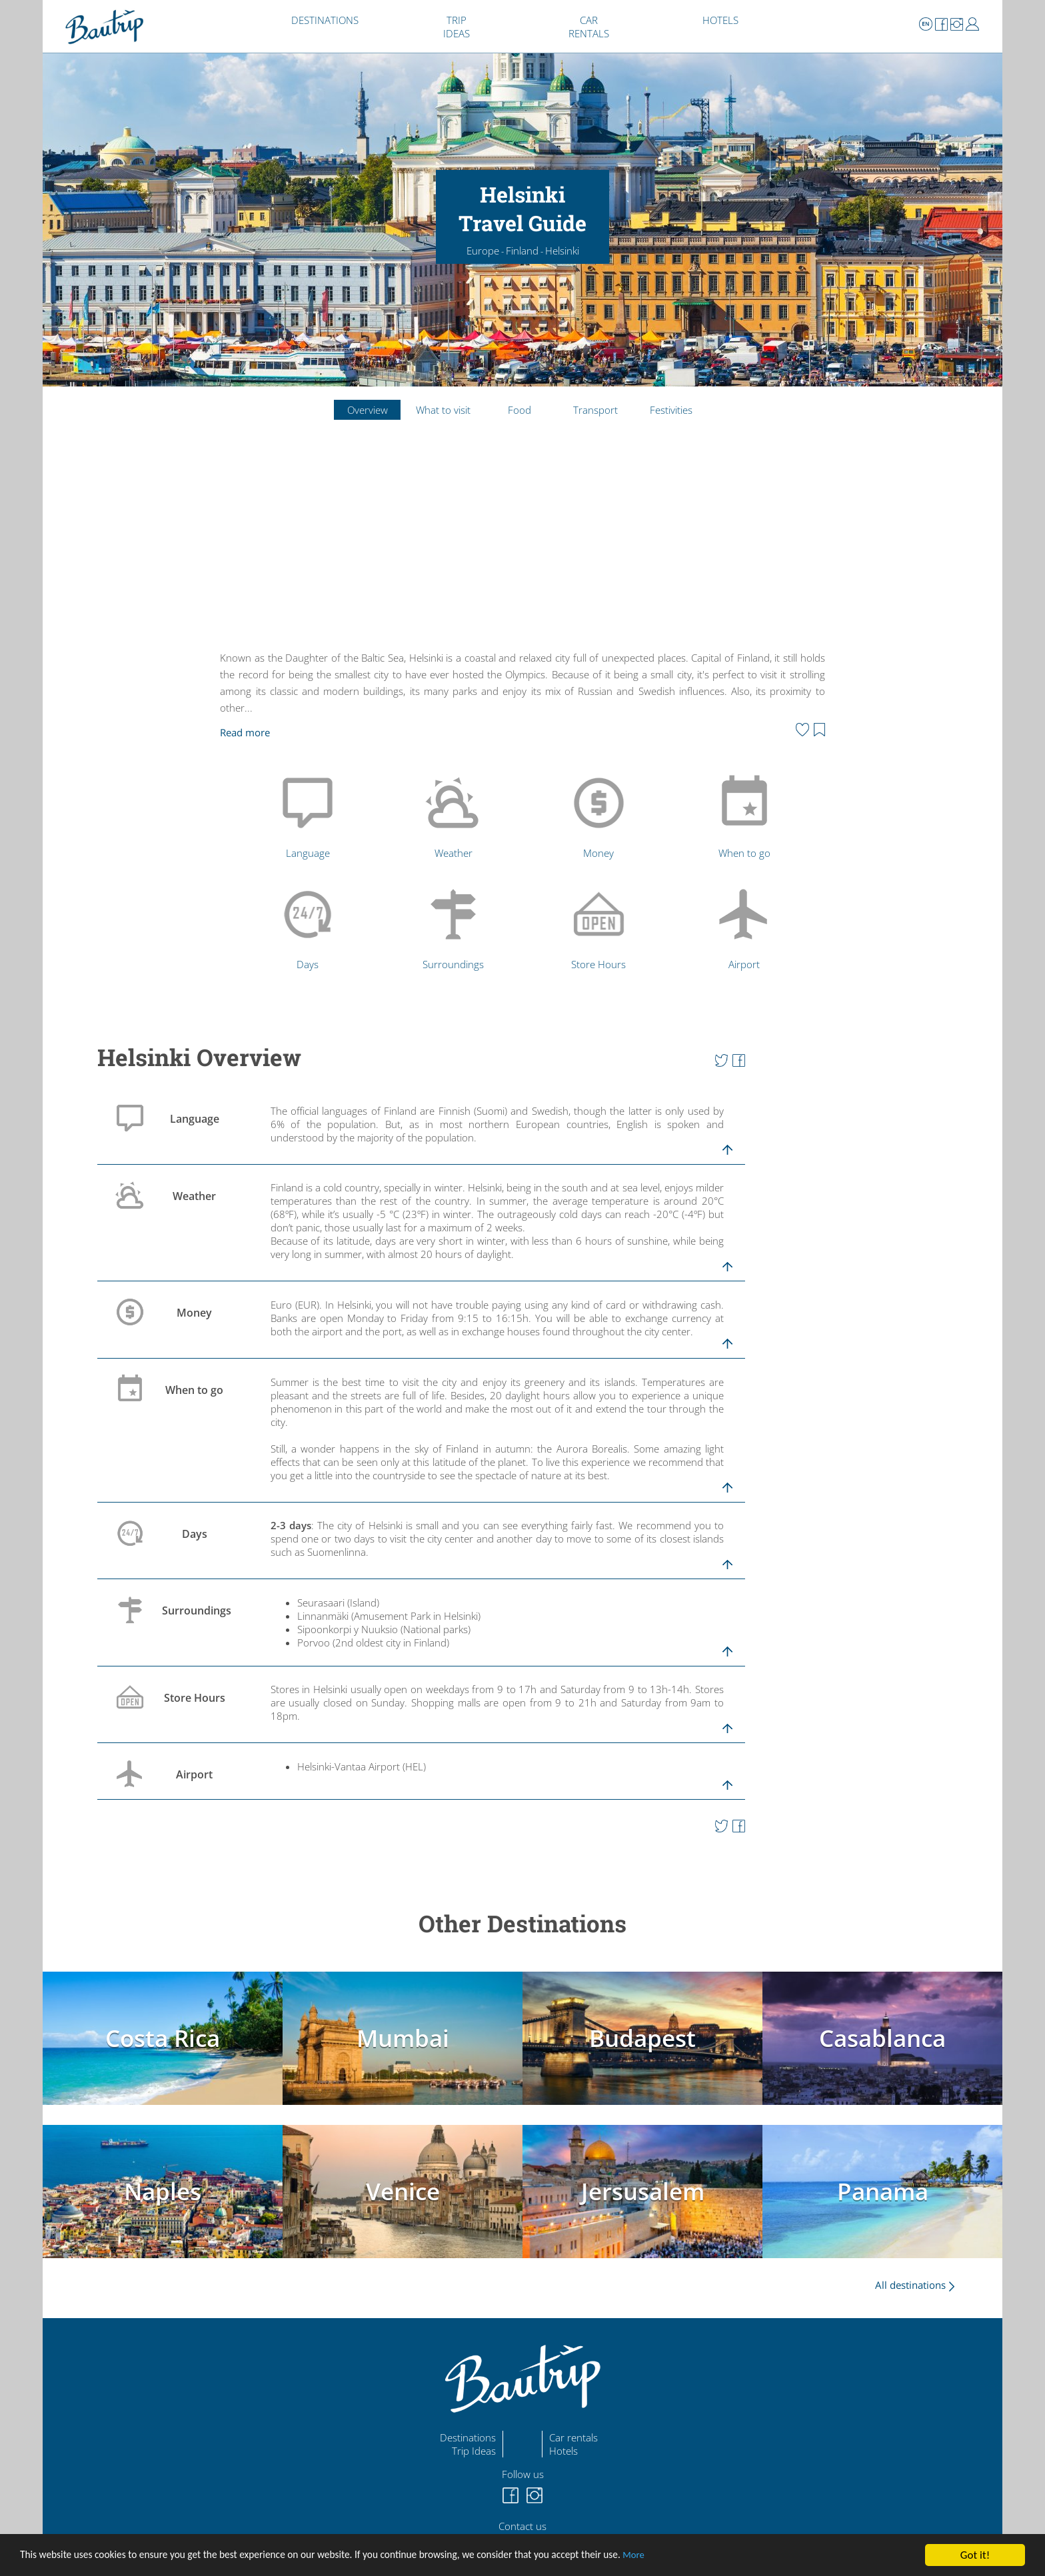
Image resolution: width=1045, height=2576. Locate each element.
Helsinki (562, 250)
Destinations (468, 2437)
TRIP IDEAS (456, 26)
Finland (522, 250)
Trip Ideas (474, 2450)
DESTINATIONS (325, 20)
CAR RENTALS (588, 26)
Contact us (522, 2526)
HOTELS (720, 20)
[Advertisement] (522, 546)
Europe (483, 250)
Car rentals (573, 2437)
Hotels (563, 2450)
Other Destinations (522, 1923)
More (697, 2556)
